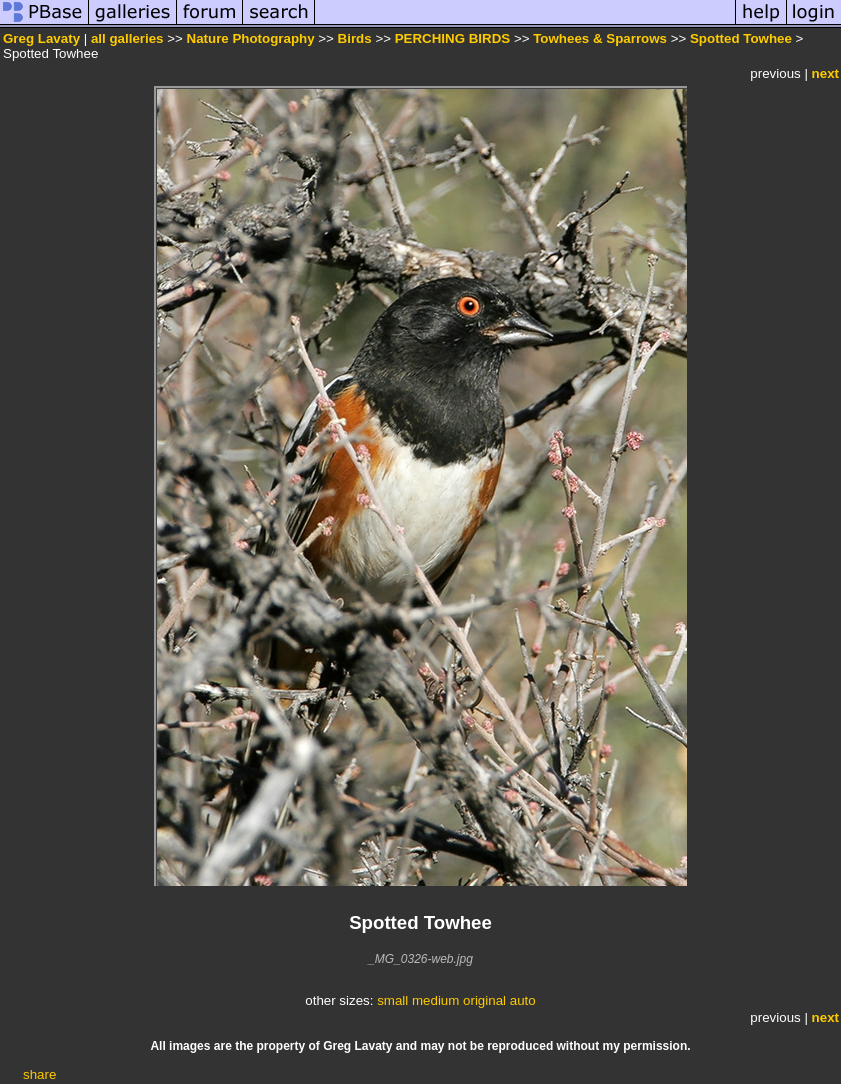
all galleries (127, 38)
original (484, 1000)
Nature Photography (251, 38)
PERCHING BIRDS (453, 38)
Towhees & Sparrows (600, 38)
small (392, 1000)
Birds (355, 38)
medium (435, 1000)
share (39, 1074)
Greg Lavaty (41, 38)
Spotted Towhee (741, 38)
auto (523, 1000)
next (825, 73)
